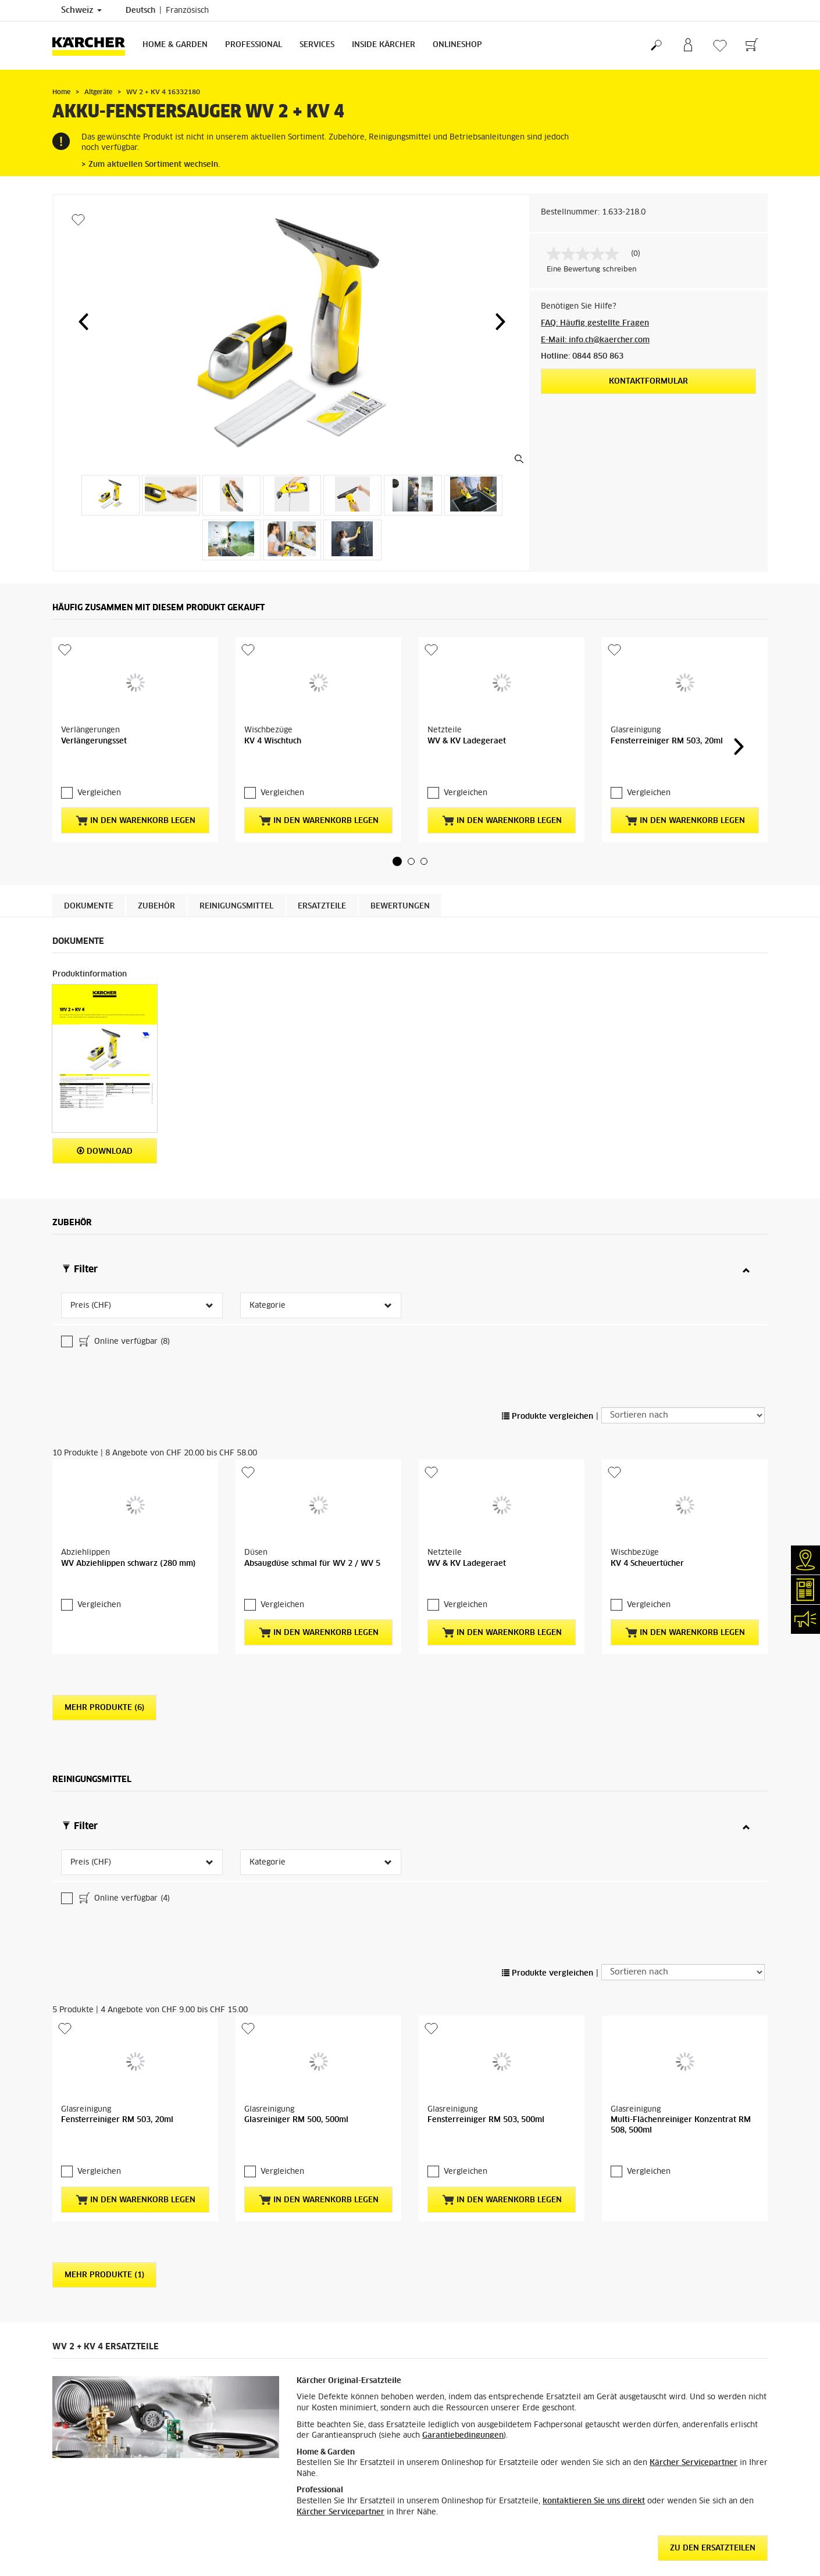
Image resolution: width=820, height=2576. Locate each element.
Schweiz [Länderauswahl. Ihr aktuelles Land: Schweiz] (81, 10)
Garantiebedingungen (463, 2165)
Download (105, 1120)
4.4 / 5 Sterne (626, 2537)
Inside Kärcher (383, 45)
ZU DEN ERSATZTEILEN (712, 2278)
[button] (83, 321)
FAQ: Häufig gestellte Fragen (595, 323)
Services (317, 45)
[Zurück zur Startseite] (93, 45)
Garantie (66, 2550)
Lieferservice (75, 2522)
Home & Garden (175, 45)
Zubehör (156, 875)
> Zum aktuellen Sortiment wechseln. (150, 165)
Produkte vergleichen (547, 1292)
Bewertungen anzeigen (641, 2564)
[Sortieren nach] (683, 1291)
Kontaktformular (648, 381)
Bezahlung (70, 2536)
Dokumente (88, 875)
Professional (253, 45)
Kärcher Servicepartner (693, 2192)
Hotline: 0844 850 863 (582, 356)
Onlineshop (457, 45)
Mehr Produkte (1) (104, 2005)
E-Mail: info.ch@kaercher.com (595, 340)
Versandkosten (77, 2508)
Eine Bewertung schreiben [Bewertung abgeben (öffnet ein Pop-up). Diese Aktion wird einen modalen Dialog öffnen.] (591, 269)
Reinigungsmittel (236, 875)
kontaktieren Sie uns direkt (594, 2231)
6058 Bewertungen (635, 2551)
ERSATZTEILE (322, 875)
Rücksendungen (78, 2564)
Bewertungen (400, 875)
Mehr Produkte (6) (104, 1562)
